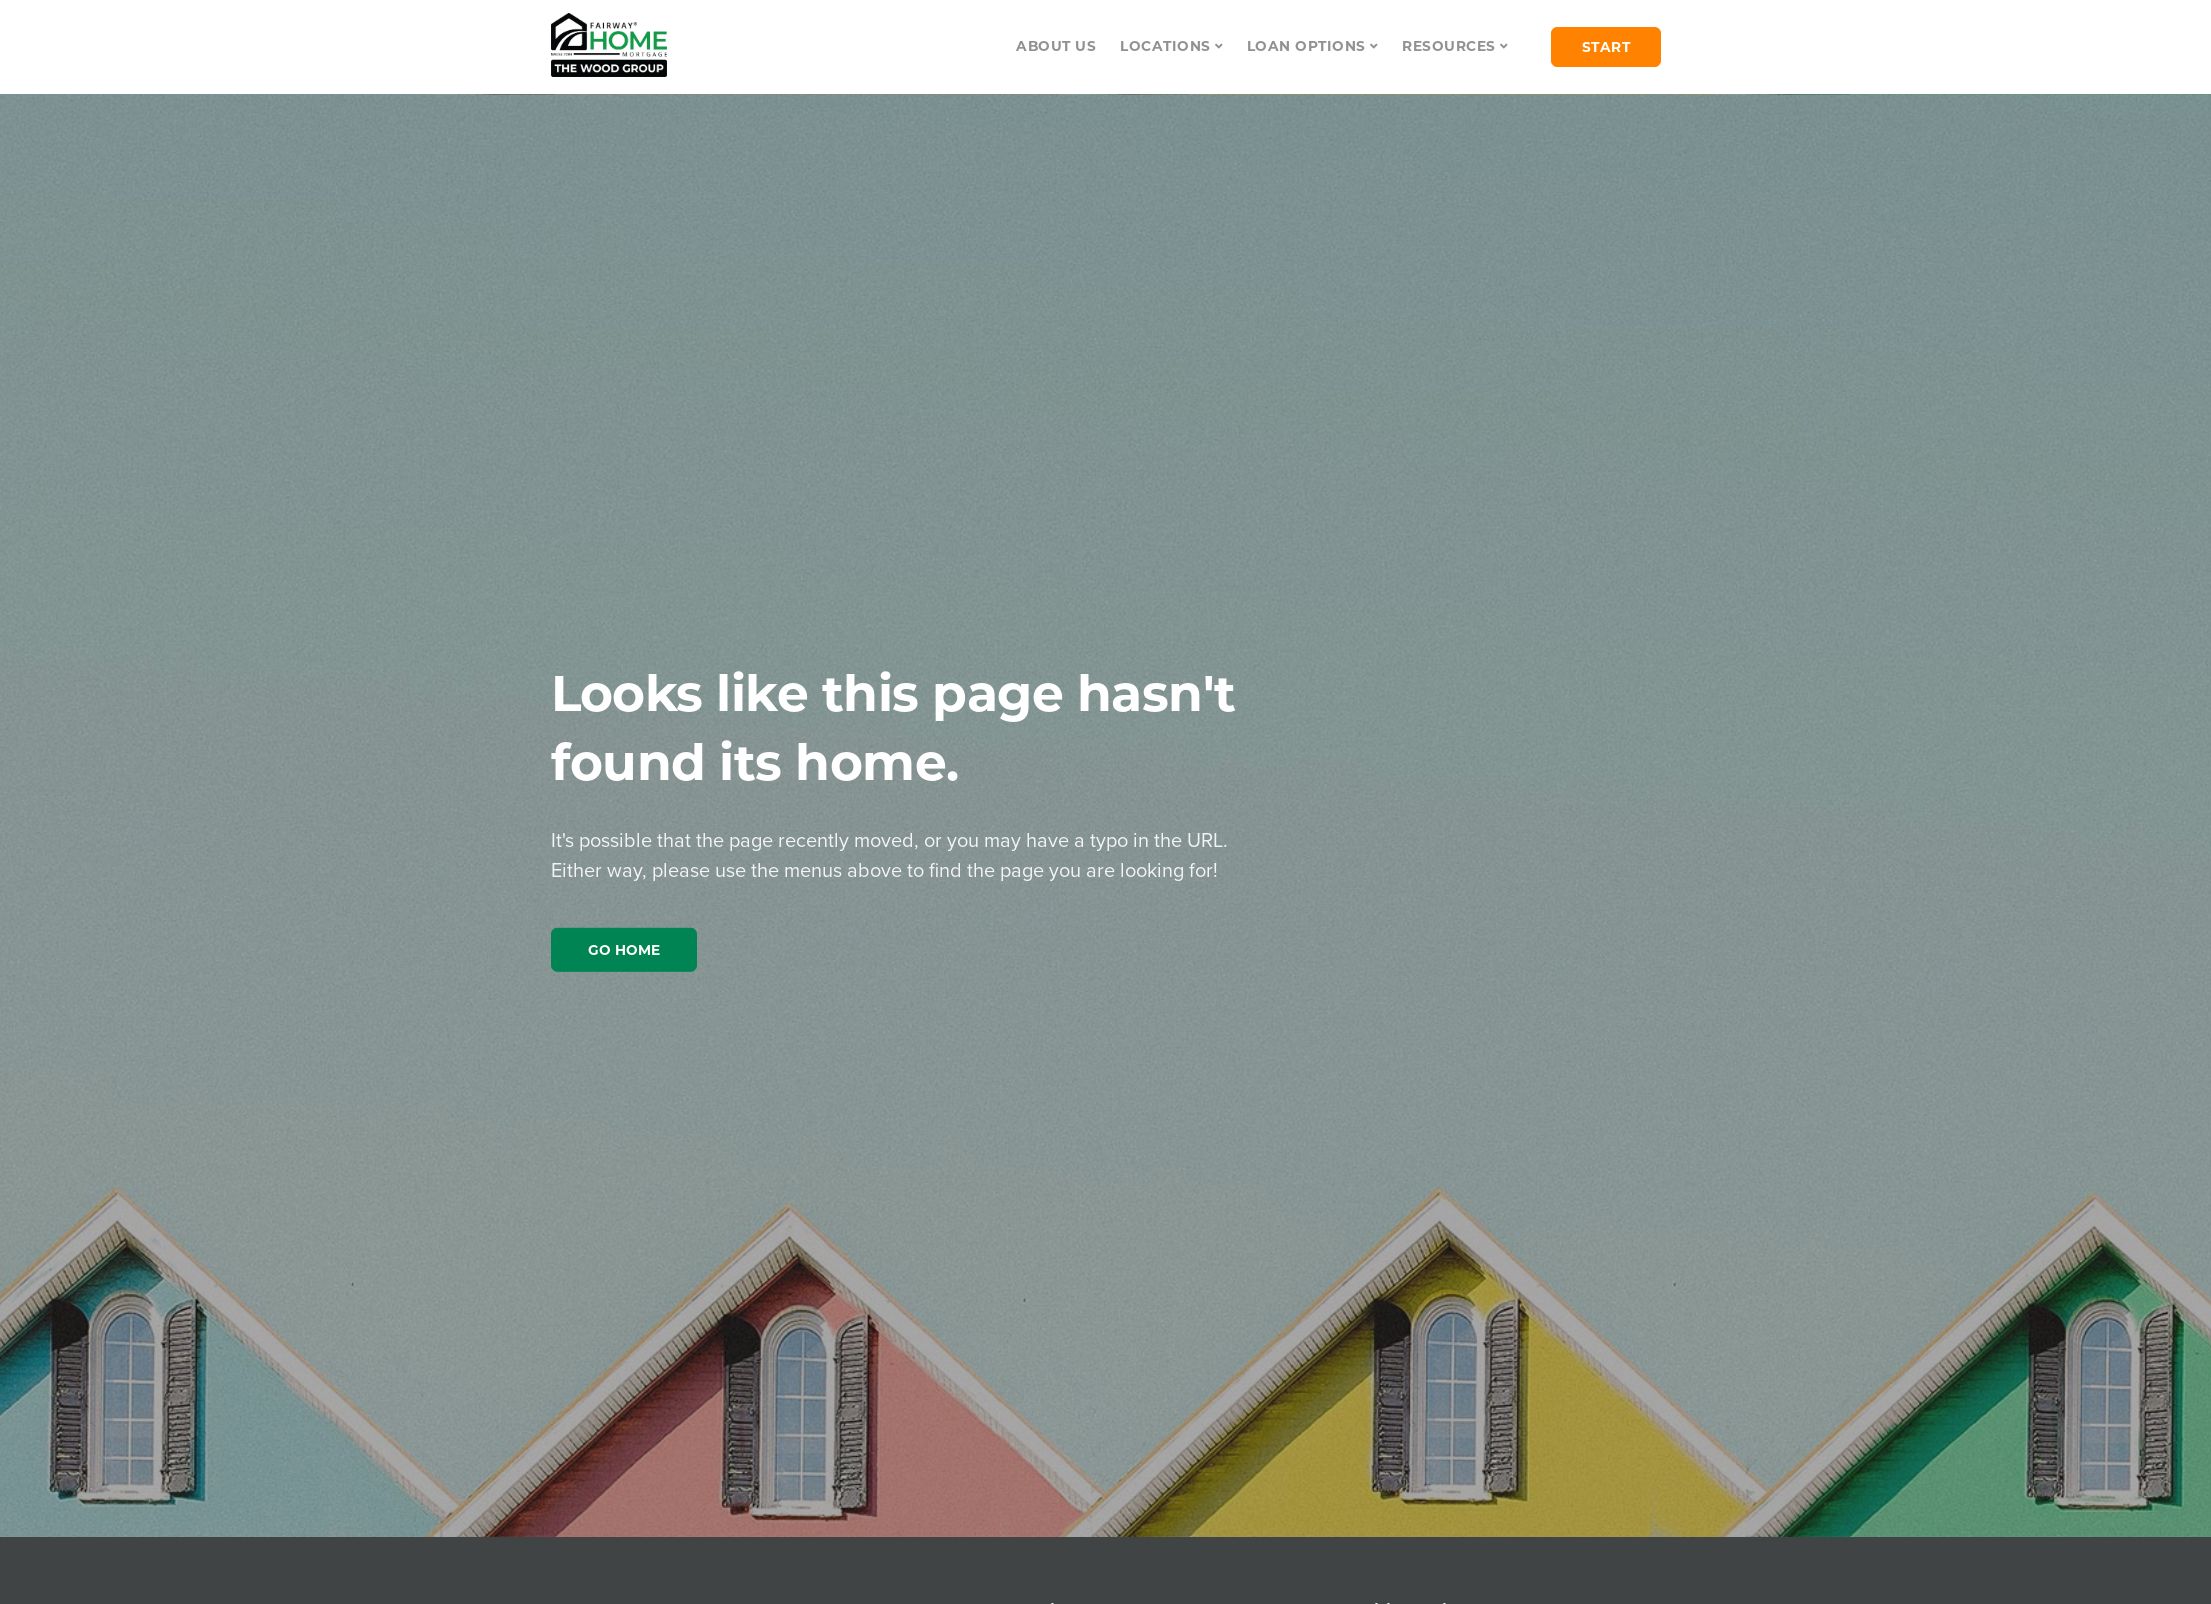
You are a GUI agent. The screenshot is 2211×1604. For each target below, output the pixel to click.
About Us (1056, 46)
